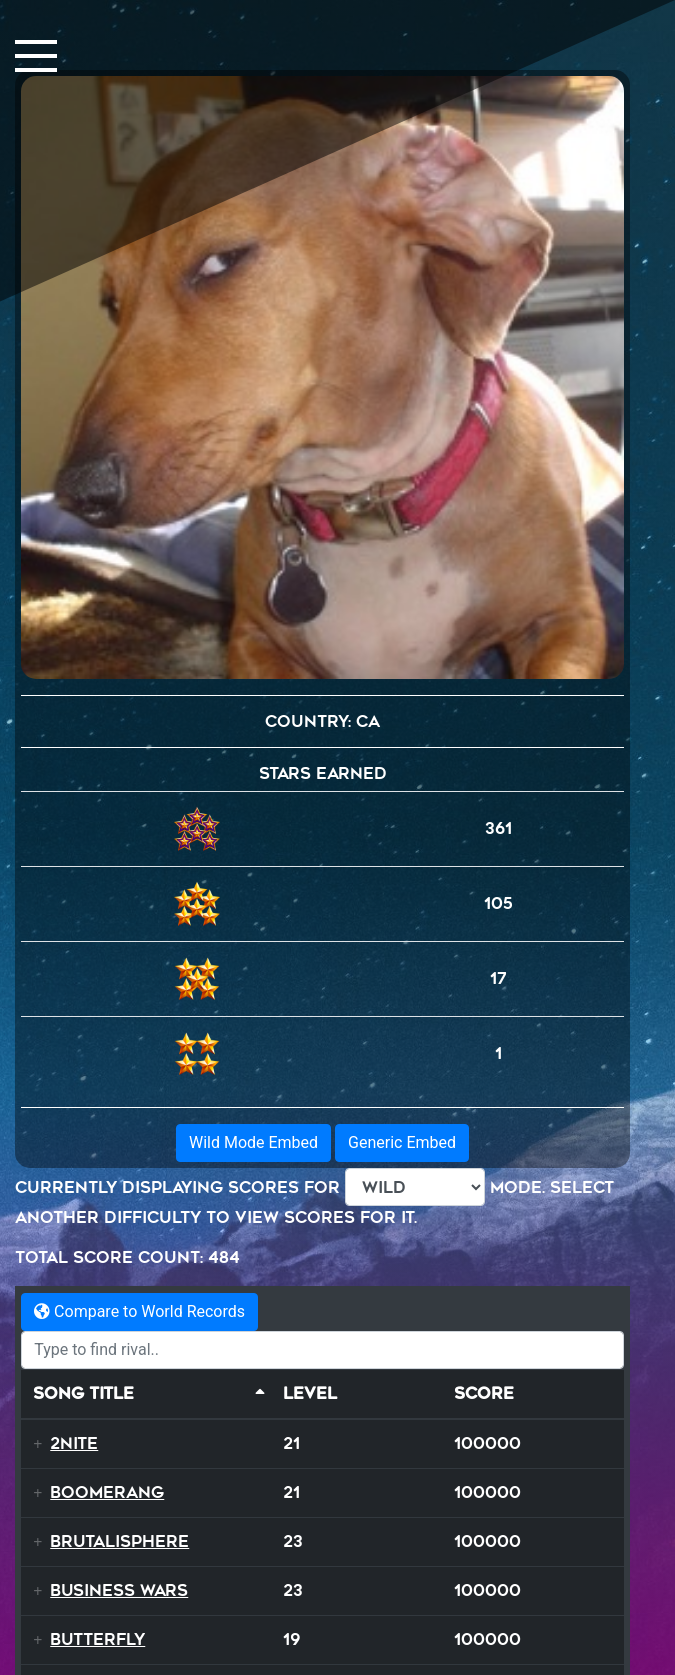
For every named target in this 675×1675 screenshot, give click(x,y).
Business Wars (119, 1590)
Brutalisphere (119, 1541)
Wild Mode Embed (253, 1142)
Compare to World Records (139, 1311)
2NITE (74, 1443)
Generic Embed (402, 1142)
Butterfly (97, 1639)
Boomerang (107, 1492)
